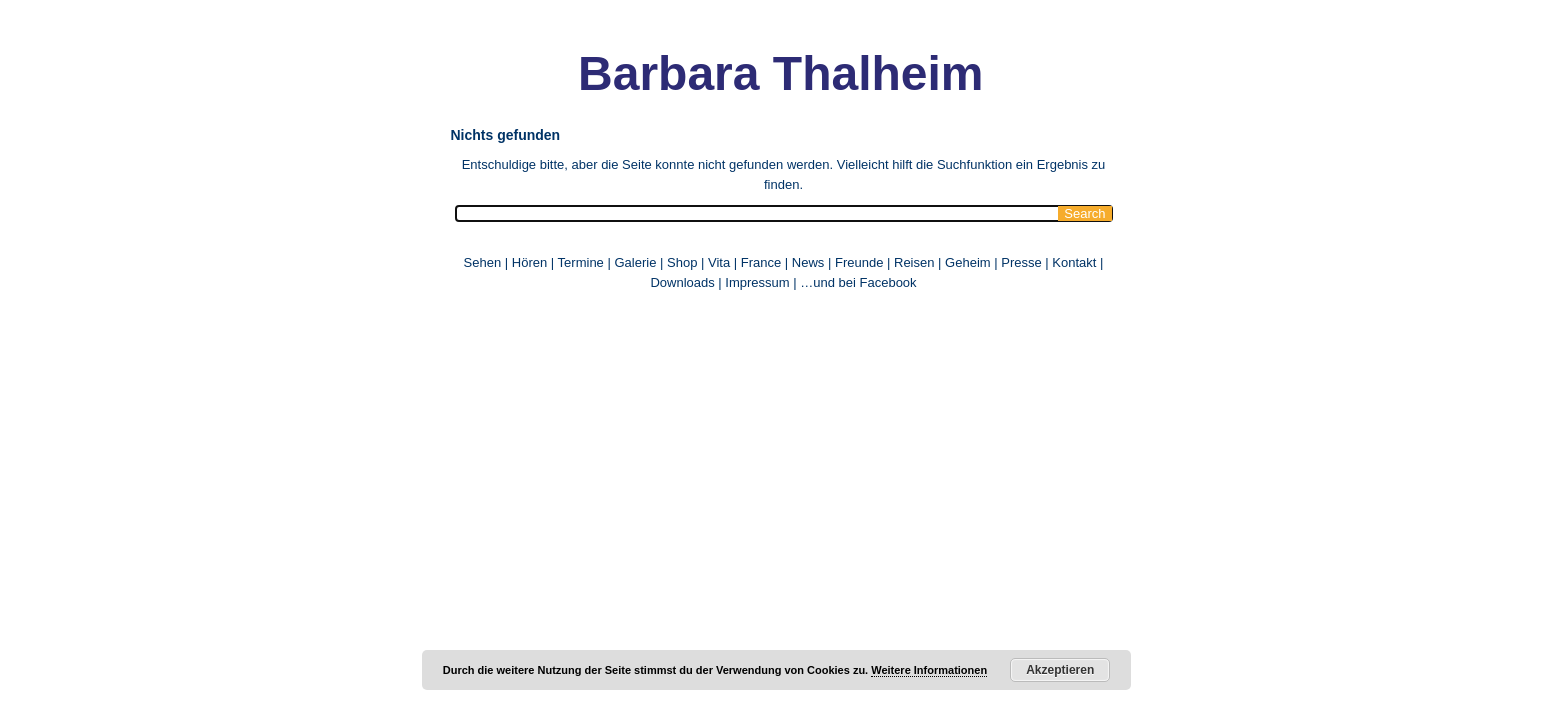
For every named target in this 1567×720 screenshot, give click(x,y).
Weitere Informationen (929, 670)
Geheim (969, 262)
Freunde (859, 262)
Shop (682, 262)
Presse (1021, 262)
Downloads (682, 282)
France (761, 262)
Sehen (483, 262)
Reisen (914, 262)
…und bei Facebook (858, 282)
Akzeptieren (1060, 670)
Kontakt (1074, 262)
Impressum (757, 282)
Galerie (635, 262)
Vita (719, 262)
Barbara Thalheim (744, 73)
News (808, 262)
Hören (529, 262)
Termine (583, 262)
